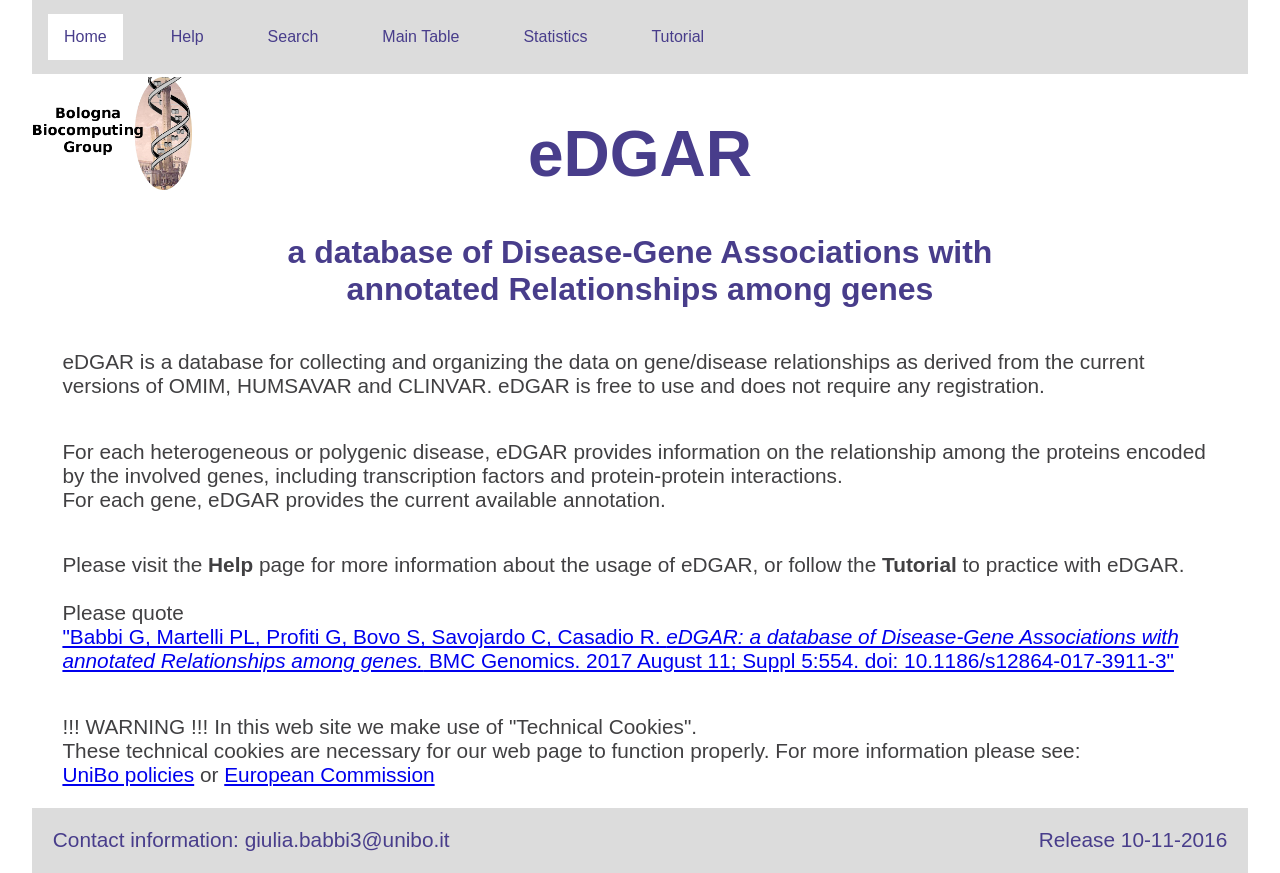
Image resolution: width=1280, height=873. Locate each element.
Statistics (555, 36)
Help (187, 36)
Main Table (420, 36)
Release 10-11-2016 (1133, 839)
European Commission (329, 774)
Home (85, 36)
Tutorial (677, 36)
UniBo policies (128, 774)
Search (293, 36)
